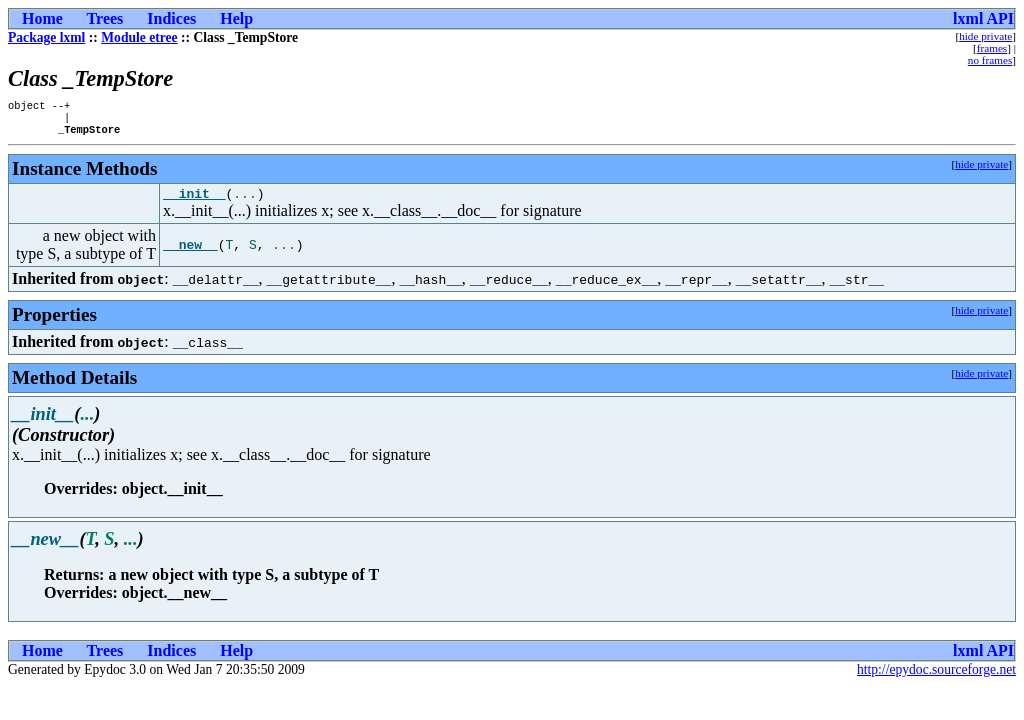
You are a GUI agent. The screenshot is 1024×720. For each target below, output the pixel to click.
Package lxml (46, 37)
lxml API (983, 18)
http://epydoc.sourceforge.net (936, 678)
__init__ (194, 202)
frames (992, 48)
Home (42, 18)
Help (236, 18)
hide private (985, 36)
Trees (105, 18)
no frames (990, 60)
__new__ (190, 254)
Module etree (139, 37)
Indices (171, 18)
